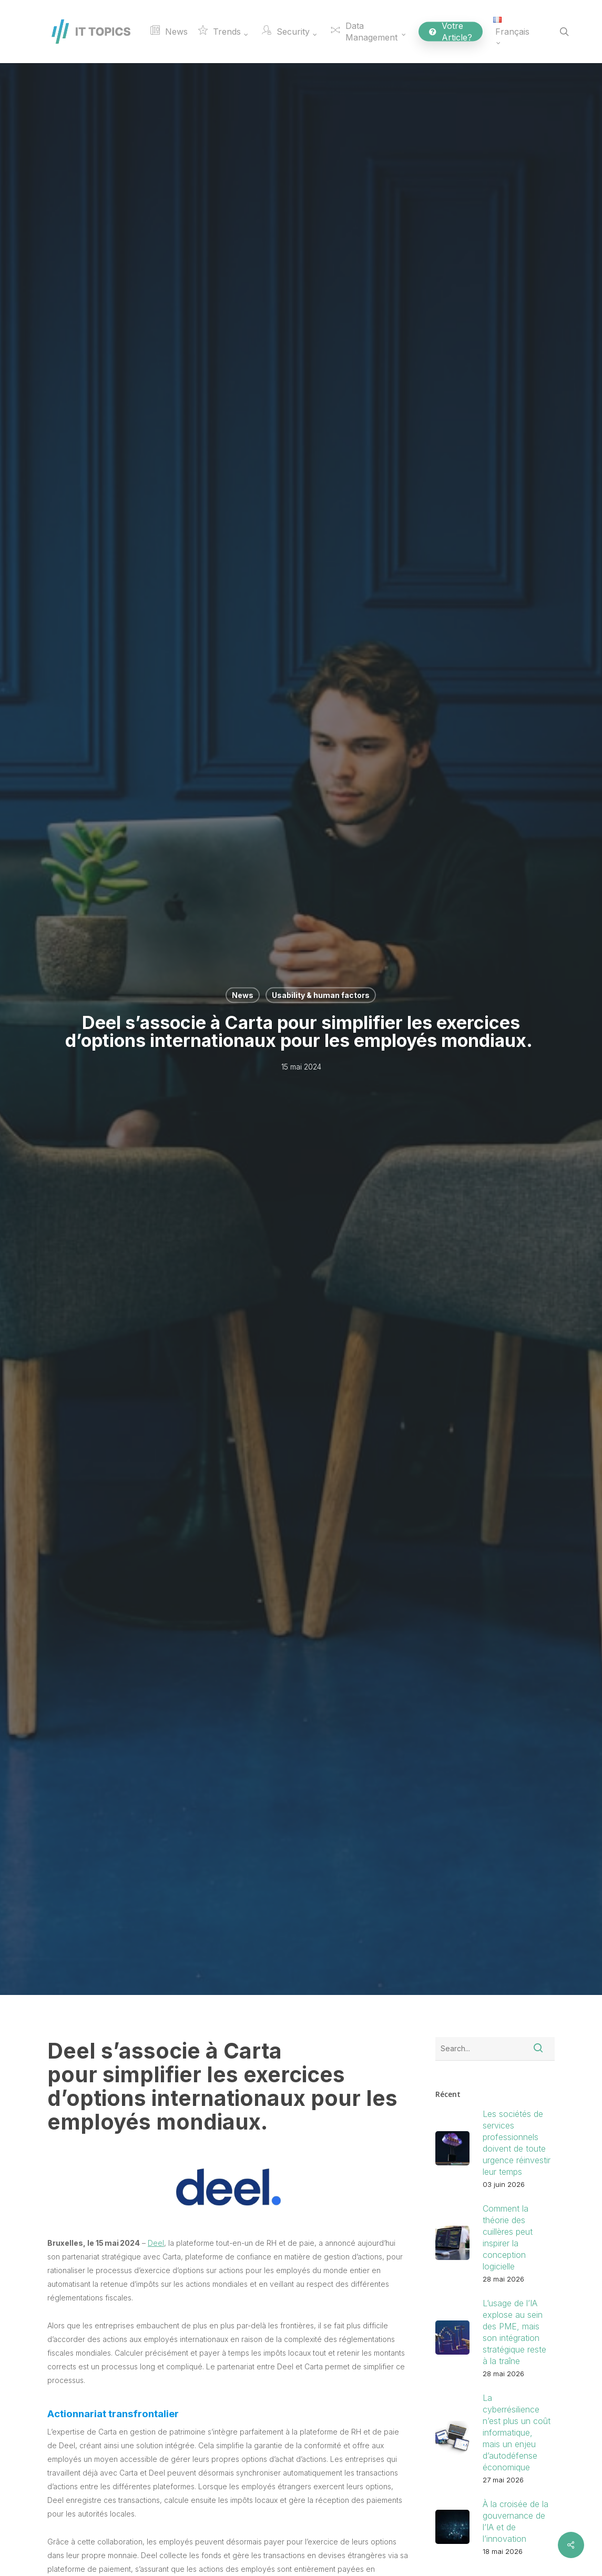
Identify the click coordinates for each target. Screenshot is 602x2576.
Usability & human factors (321, 995)
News (242, 995)
